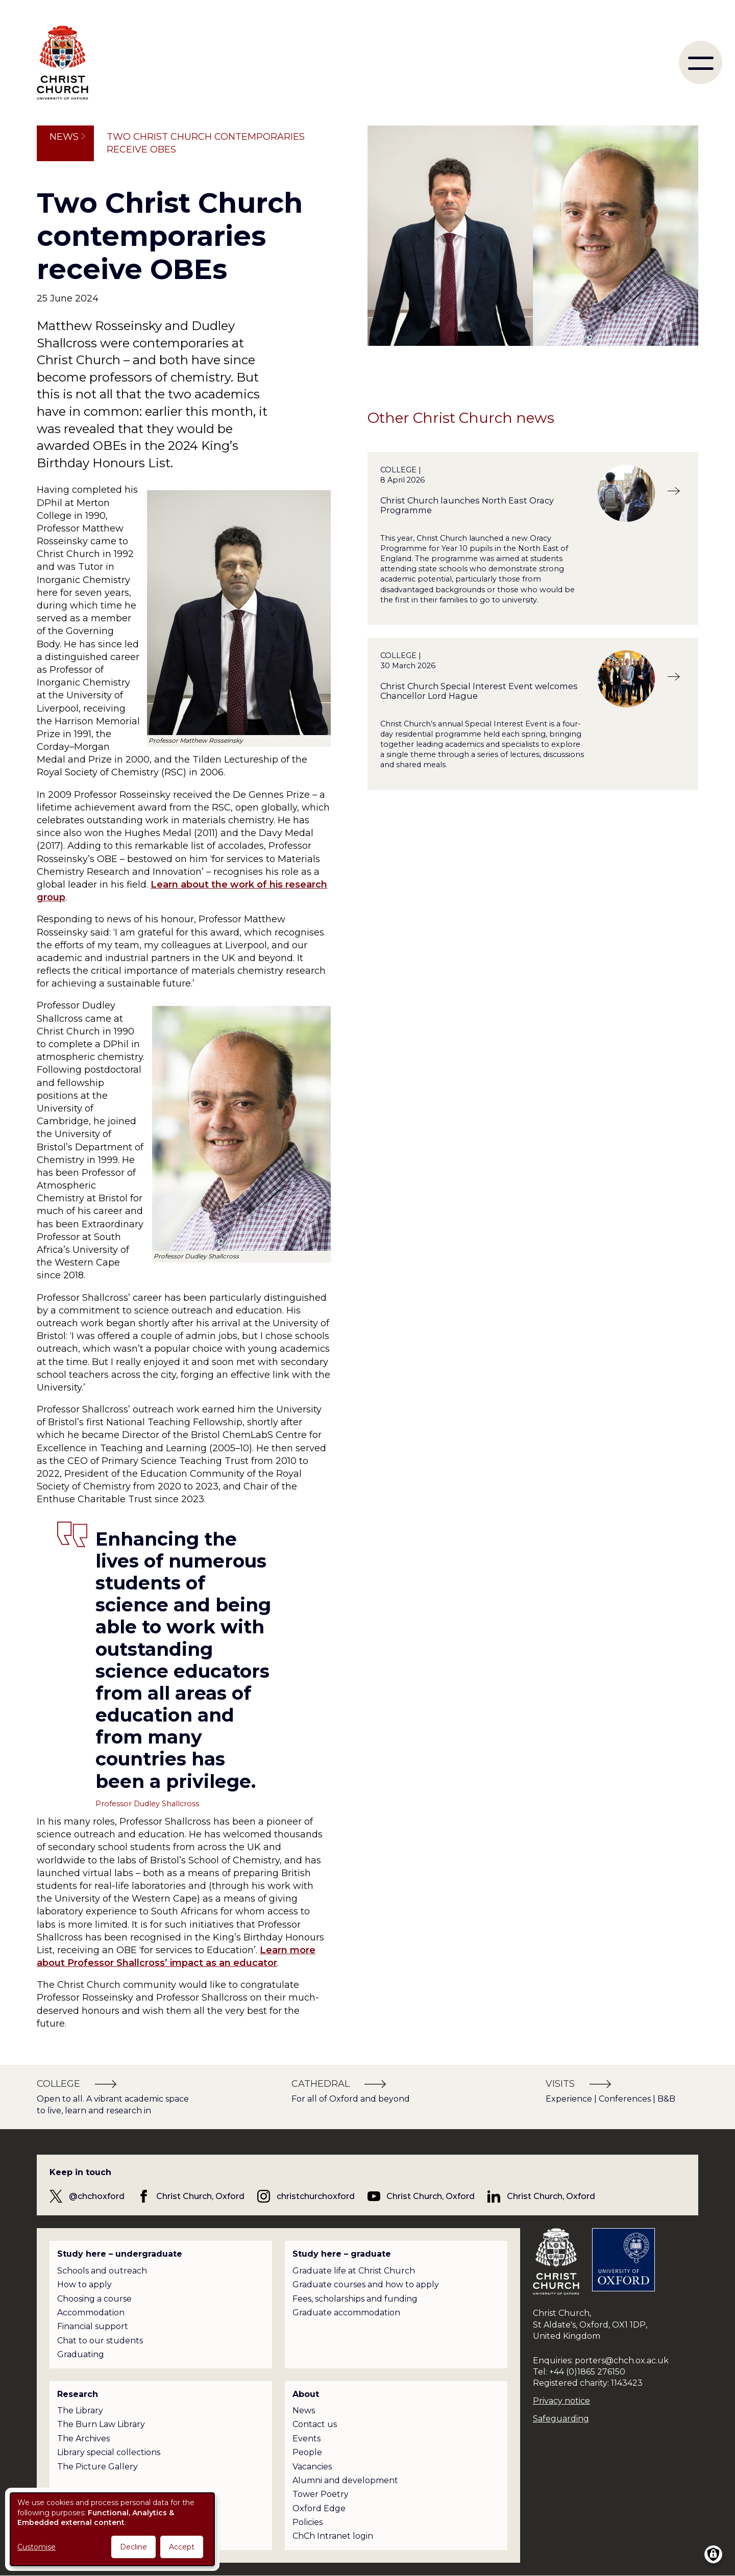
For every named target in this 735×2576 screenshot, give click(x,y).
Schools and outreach (102, 2271)
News (64, 136)
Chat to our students (100, 2340)
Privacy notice (561, 2401)
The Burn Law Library (101, 2424)
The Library (80, 2410)
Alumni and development (345, 2480)
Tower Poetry (320, 2494)
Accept (181, 2547)
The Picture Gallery (97, 2466)
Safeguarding (561, 2418)
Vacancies (312, 2466)
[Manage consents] (713, 2554)
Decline (133, 2547)
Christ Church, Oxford (200, 2196)
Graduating (80, 2354)
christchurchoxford (316, 2196)
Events (306, 2438)
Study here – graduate (341, 2254)
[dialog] (112, 2529)
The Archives (83, 2438)
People (307, 2452)
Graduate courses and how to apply (365, 2284)
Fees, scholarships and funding (355, 2299)
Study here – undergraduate (119, 2254)
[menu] (700, 62)
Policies (307, 2522)
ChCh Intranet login (332, 2536)
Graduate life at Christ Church (353, 2271)
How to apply (84, 2284)
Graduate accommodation (346, 2312)
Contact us (314, 2424)
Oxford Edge (319, 2508)
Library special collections (108, 2452)
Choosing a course (94, 2299)
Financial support (92, 2326)
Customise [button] (36, 2547)
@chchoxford (97, 2196)
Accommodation (91, 2312)
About (305, 2394)
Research (77, 2394)
